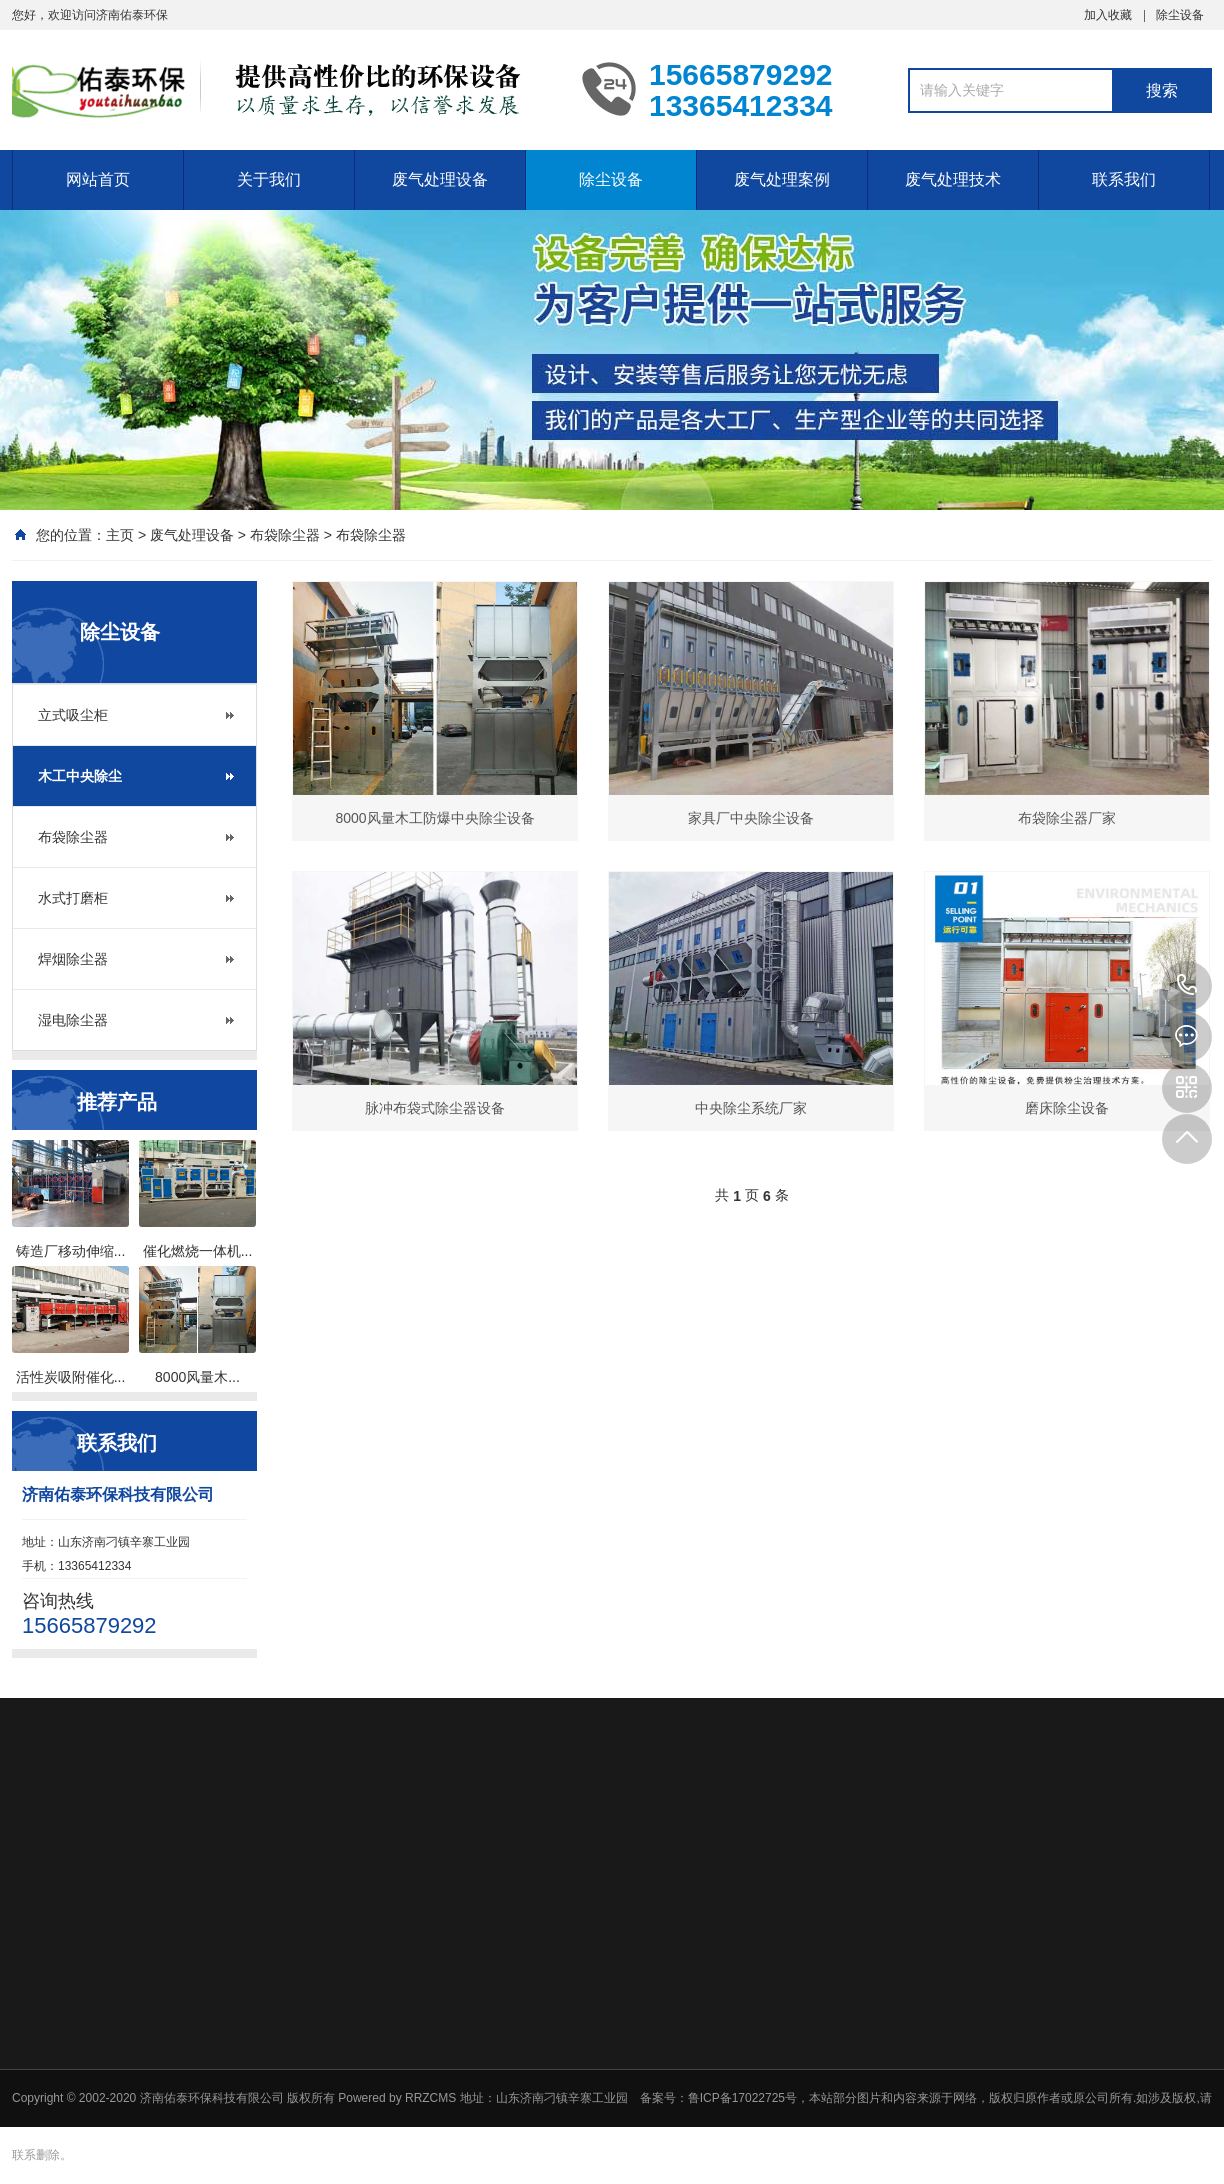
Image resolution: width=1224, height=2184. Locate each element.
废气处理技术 (953, 179)
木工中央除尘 (80, 776)
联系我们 (1124, 179)
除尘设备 (1180, 15)
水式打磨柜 (73, 898)
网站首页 (98, 179)
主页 (120, 535)
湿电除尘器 (73, 1020)
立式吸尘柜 (73, 715)
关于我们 (269, 179)
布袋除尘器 (285, 535)
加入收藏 (1108, 15)
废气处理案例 (782, 179)
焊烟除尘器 (73, 959)
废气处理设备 (440, 179)
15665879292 (1187, 986)
